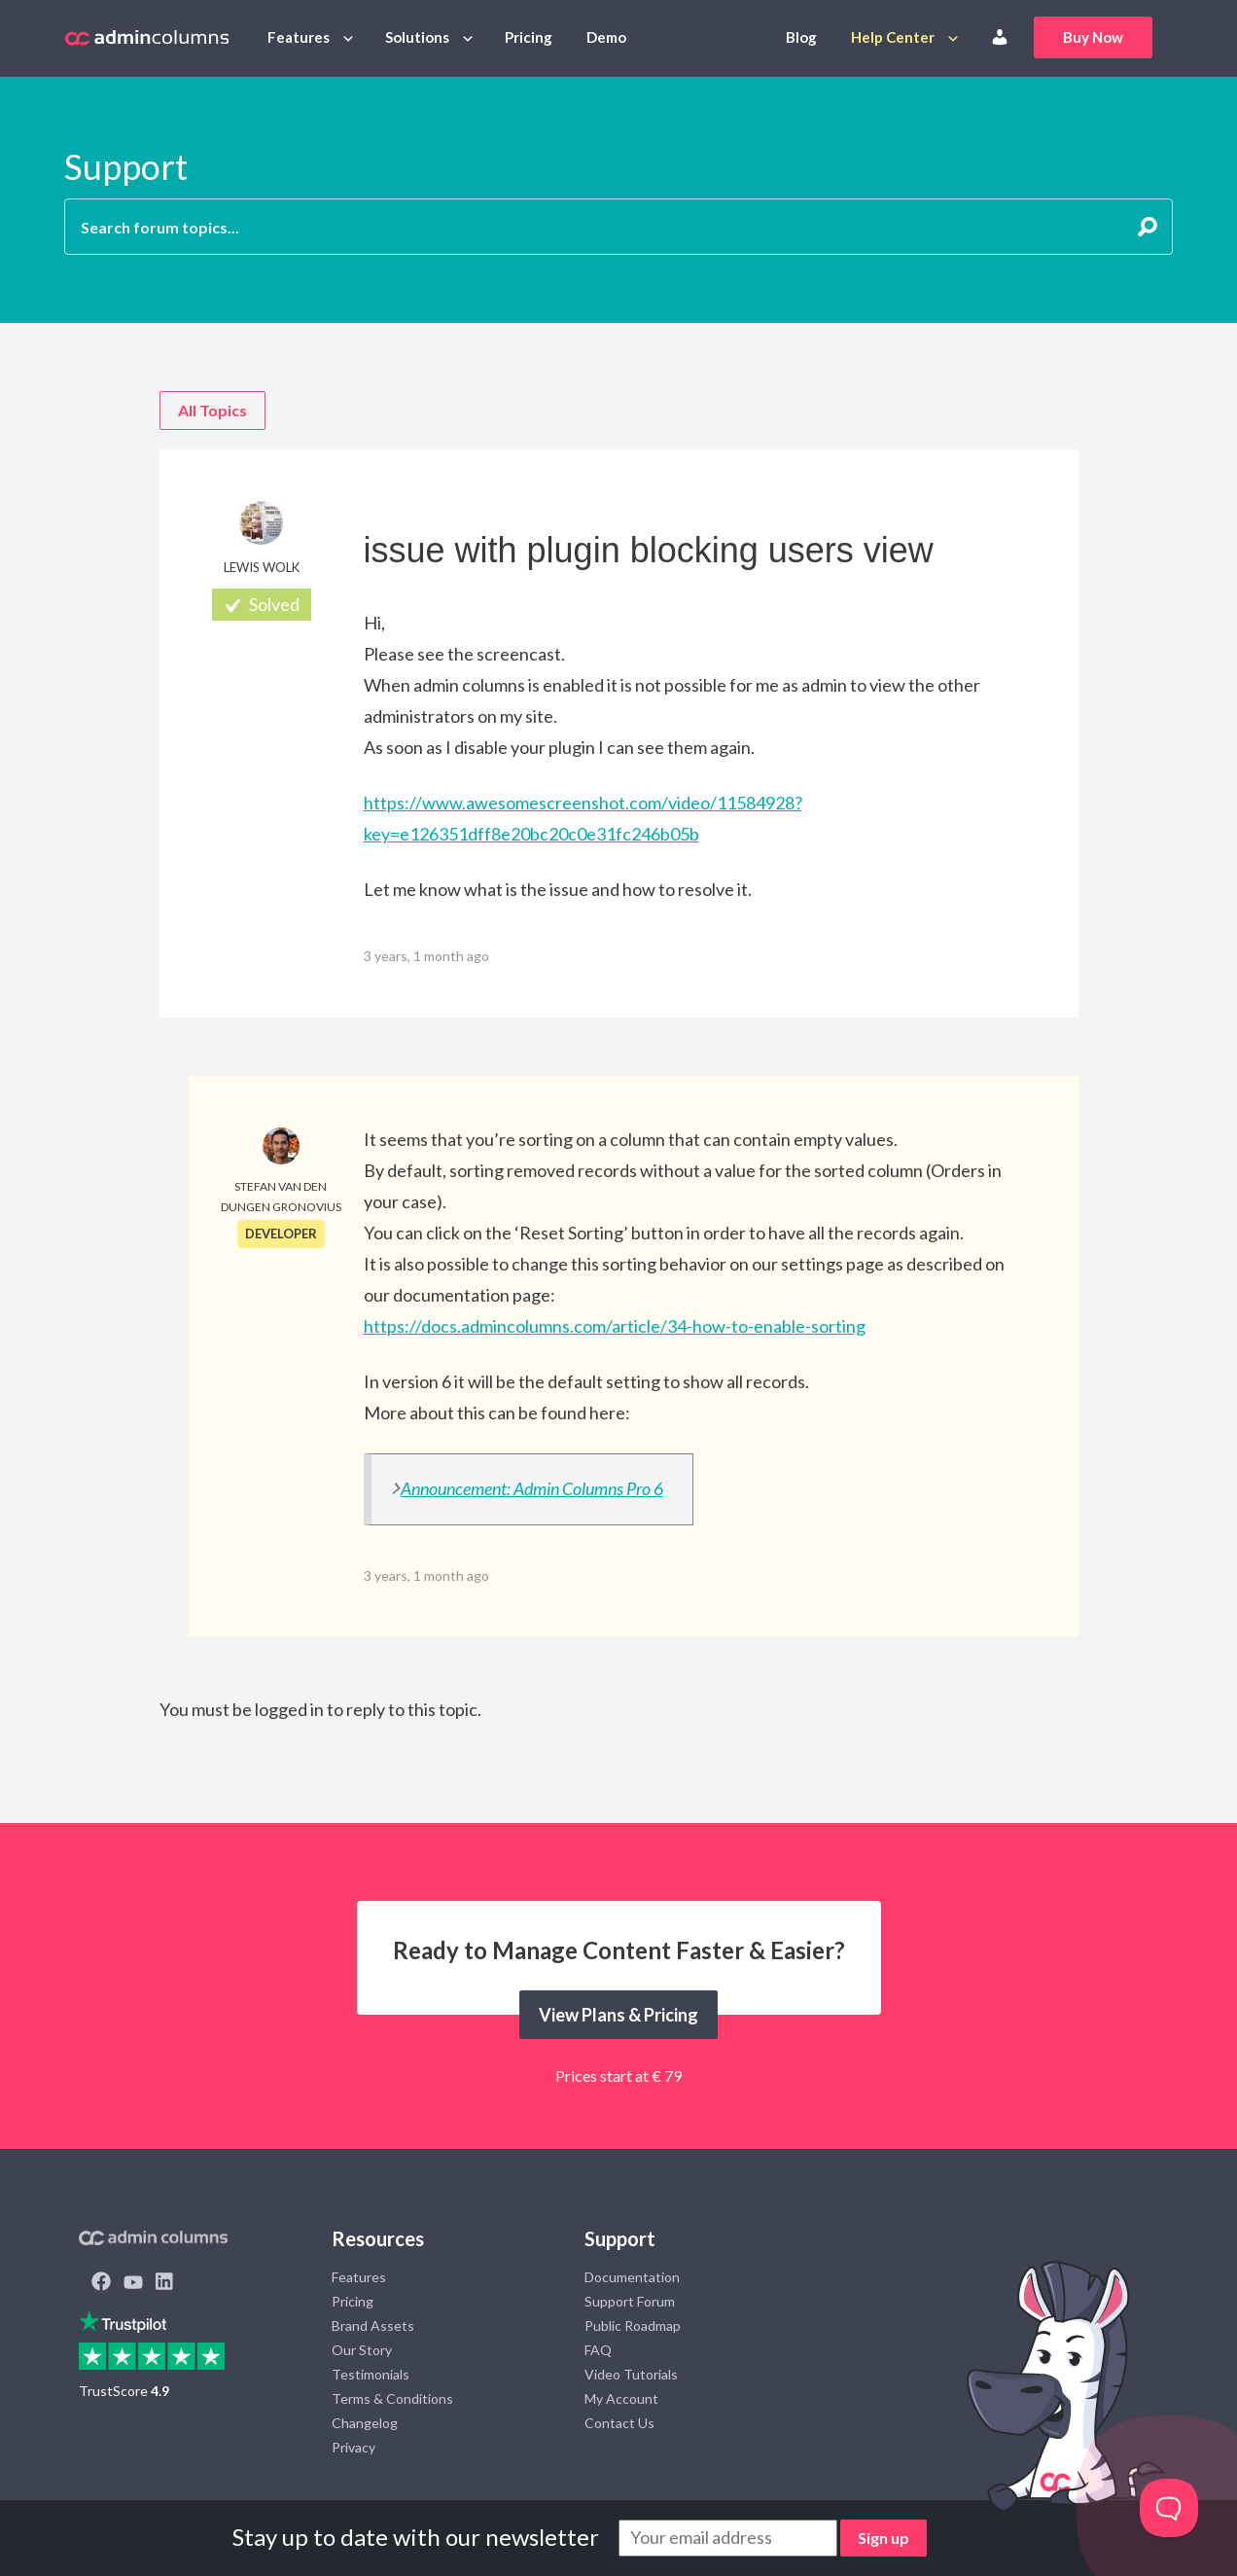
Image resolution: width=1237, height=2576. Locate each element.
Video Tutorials (631, 2374)
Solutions (417, 37)
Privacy (353, 2447)
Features (298, 37)
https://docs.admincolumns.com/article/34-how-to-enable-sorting (615, 1326)
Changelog (365, 2423)
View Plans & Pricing (618, 2014)
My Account (621, 2398)
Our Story (362, 2350)
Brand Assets (373, 2325)
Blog (801, 37)
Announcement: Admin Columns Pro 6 (532, 1488)
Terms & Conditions (392, 2398)
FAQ (598, 2350)
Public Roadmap (632, 2325)
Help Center (893, 37)
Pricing (528, 37)
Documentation (632, 2277)
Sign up (883, 2537)
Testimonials (370, 2374)
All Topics (212, 410)
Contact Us (619, 2423)
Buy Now (1093, 37)
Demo (606, 37)
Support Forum (629, 2301)
